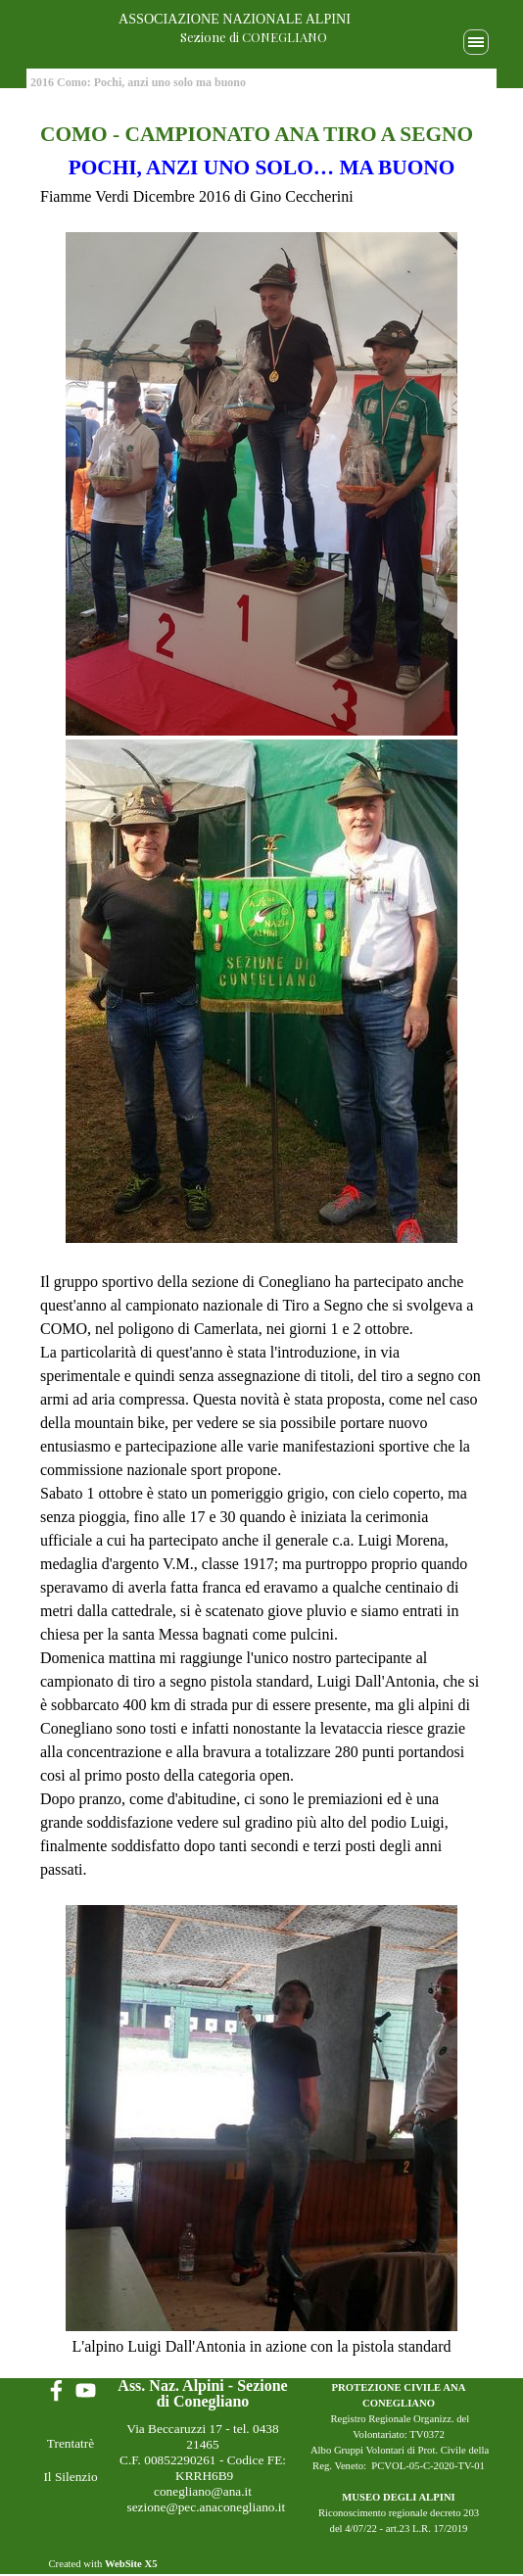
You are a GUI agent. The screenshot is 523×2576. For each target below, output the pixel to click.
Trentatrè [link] (70, 2443)
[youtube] (85, 2390)
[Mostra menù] (476, 42)
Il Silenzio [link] (70, 2476)
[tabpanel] (261, 1239)
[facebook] (56, 2390)
